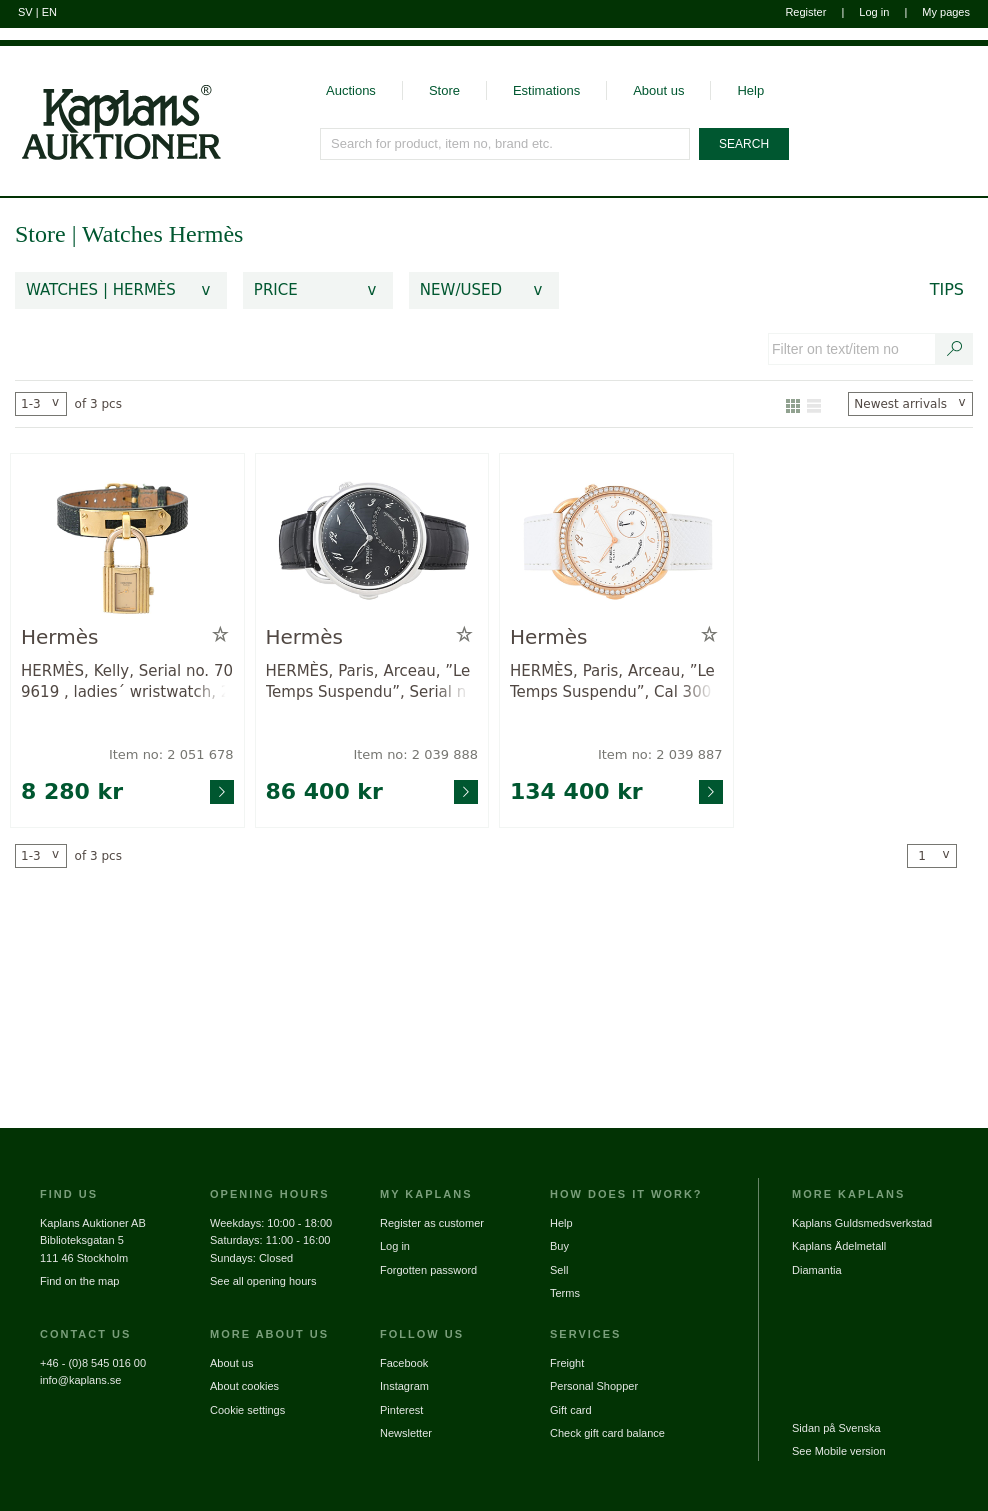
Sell (559, 1270)
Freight (567, 1363)
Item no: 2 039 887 (660, 754)
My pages (946, 12)
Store (444, 90)
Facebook (404, 1363)
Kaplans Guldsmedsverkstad (862, 1223)
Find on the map (80, 1281)
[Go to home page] (110, 103)
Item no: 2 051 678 (171, 754)
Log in (874, 12)
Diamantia (817, 1270)
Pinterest (401, 1410)
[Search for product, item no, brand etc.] (506, 144)
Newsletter (406, 1433)
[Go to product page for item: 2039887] (616, 543)
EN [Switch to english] (49, 12)
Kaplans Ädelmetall (839, 1246)
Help (750, 90)
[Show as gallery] (793, 404)
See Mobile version (839, 1451)
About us (658, 90)
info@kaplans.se (81, 1380)
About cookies (244, 1386)
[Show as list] (814, 404)
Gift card (571, 1410)
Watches (125, 234)
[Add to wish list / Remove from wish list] (220, 635)
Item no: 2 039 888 (415, 754)
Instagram (404, 1386)
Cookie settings (247, 1410)
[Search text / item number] (955, 349)
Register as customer (432, 1223)
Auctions (351, 90)
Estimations (546, 90)
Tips (947, 289)
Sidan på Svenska (836, 1428)
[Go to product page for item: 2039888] (372, 543)
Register (805, 12)
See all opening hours (263, 1281)
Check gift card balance (607, 1433)
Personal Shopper (594, 1386)
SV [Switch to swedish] (25, 12)
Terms (565, 1293)
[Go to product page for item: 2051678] (127, 543)
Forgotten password (428, 1270)
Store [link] (40, 234)
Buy (559, 1246)
